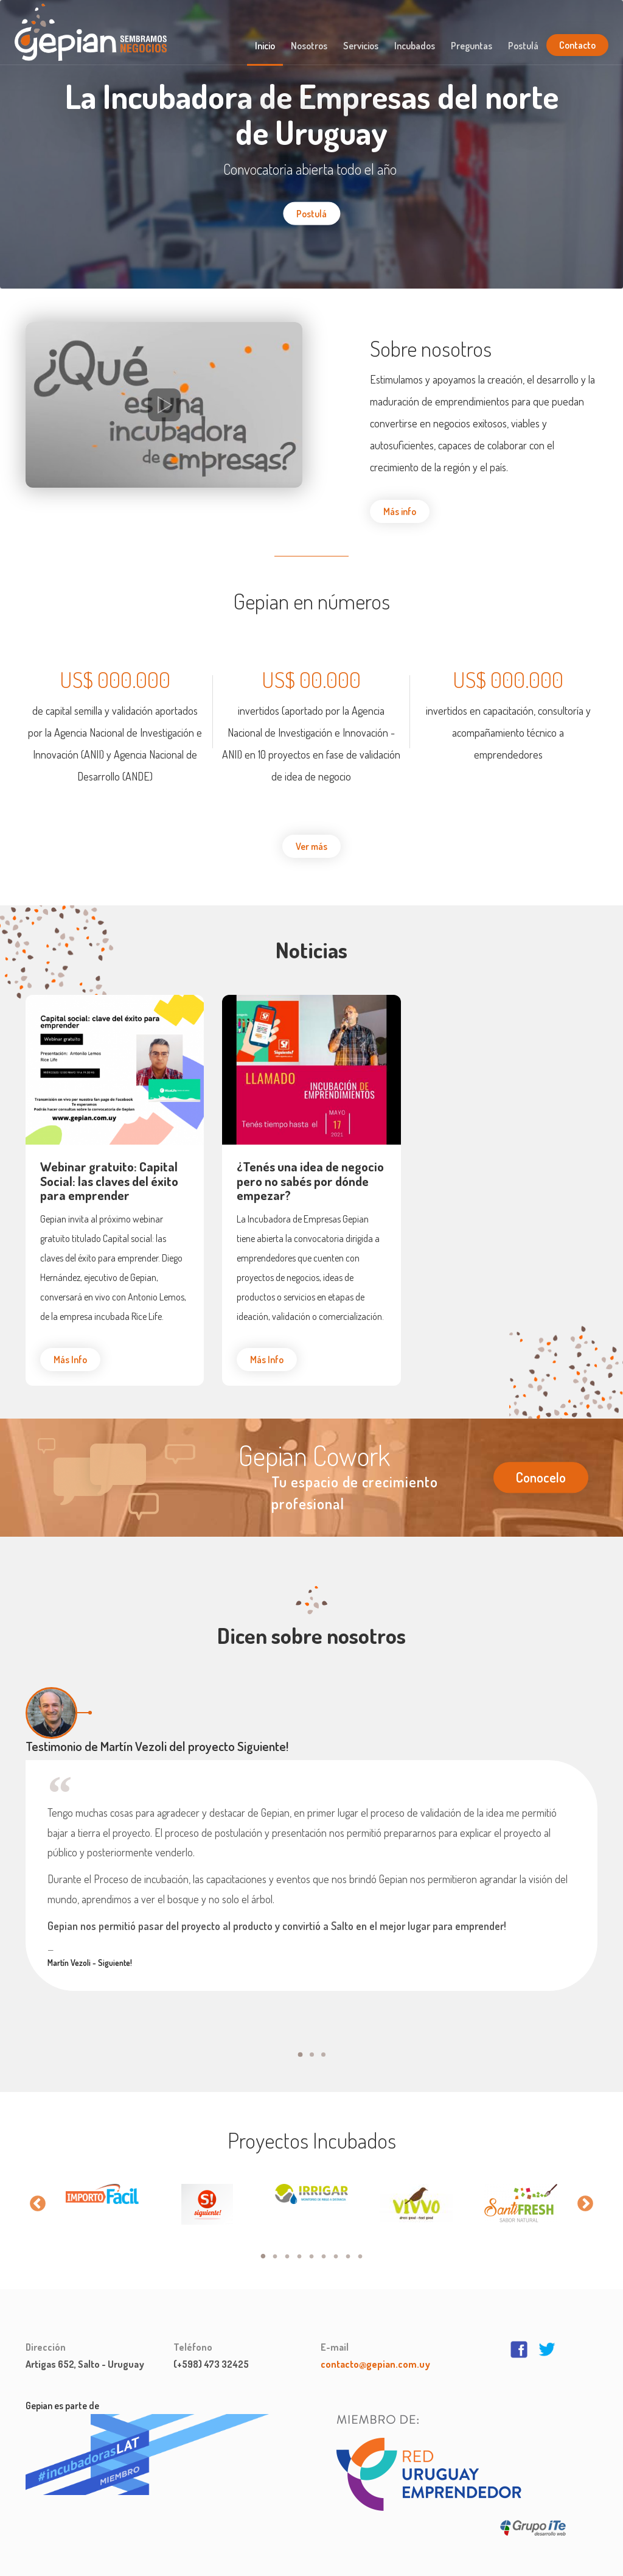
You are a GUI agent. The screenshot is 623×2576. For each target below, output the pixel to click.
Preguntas (471, 46)
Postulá (523, 46)
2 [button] (275, 2244)
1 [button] (262, 2244)
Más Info (70, 1359)
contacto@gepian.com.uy (375, 2352)
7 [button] (335, 2244)
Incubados (414, 46)
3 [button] (287, 2244)
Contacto (577, 45)
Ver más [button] (311, 846)
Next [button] (585, 2191)
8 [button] (348, 2244)
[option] (102, 2182)
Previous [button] (38, 2191)
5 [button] (311, 2244)
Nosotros (309, 46)
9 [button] (360, 2244)
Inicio (265, 46)
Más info (399, 511)
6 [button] (323, 2244)
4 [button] (299, 2244)
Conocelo (541, 1477)
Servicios (360, 46)
